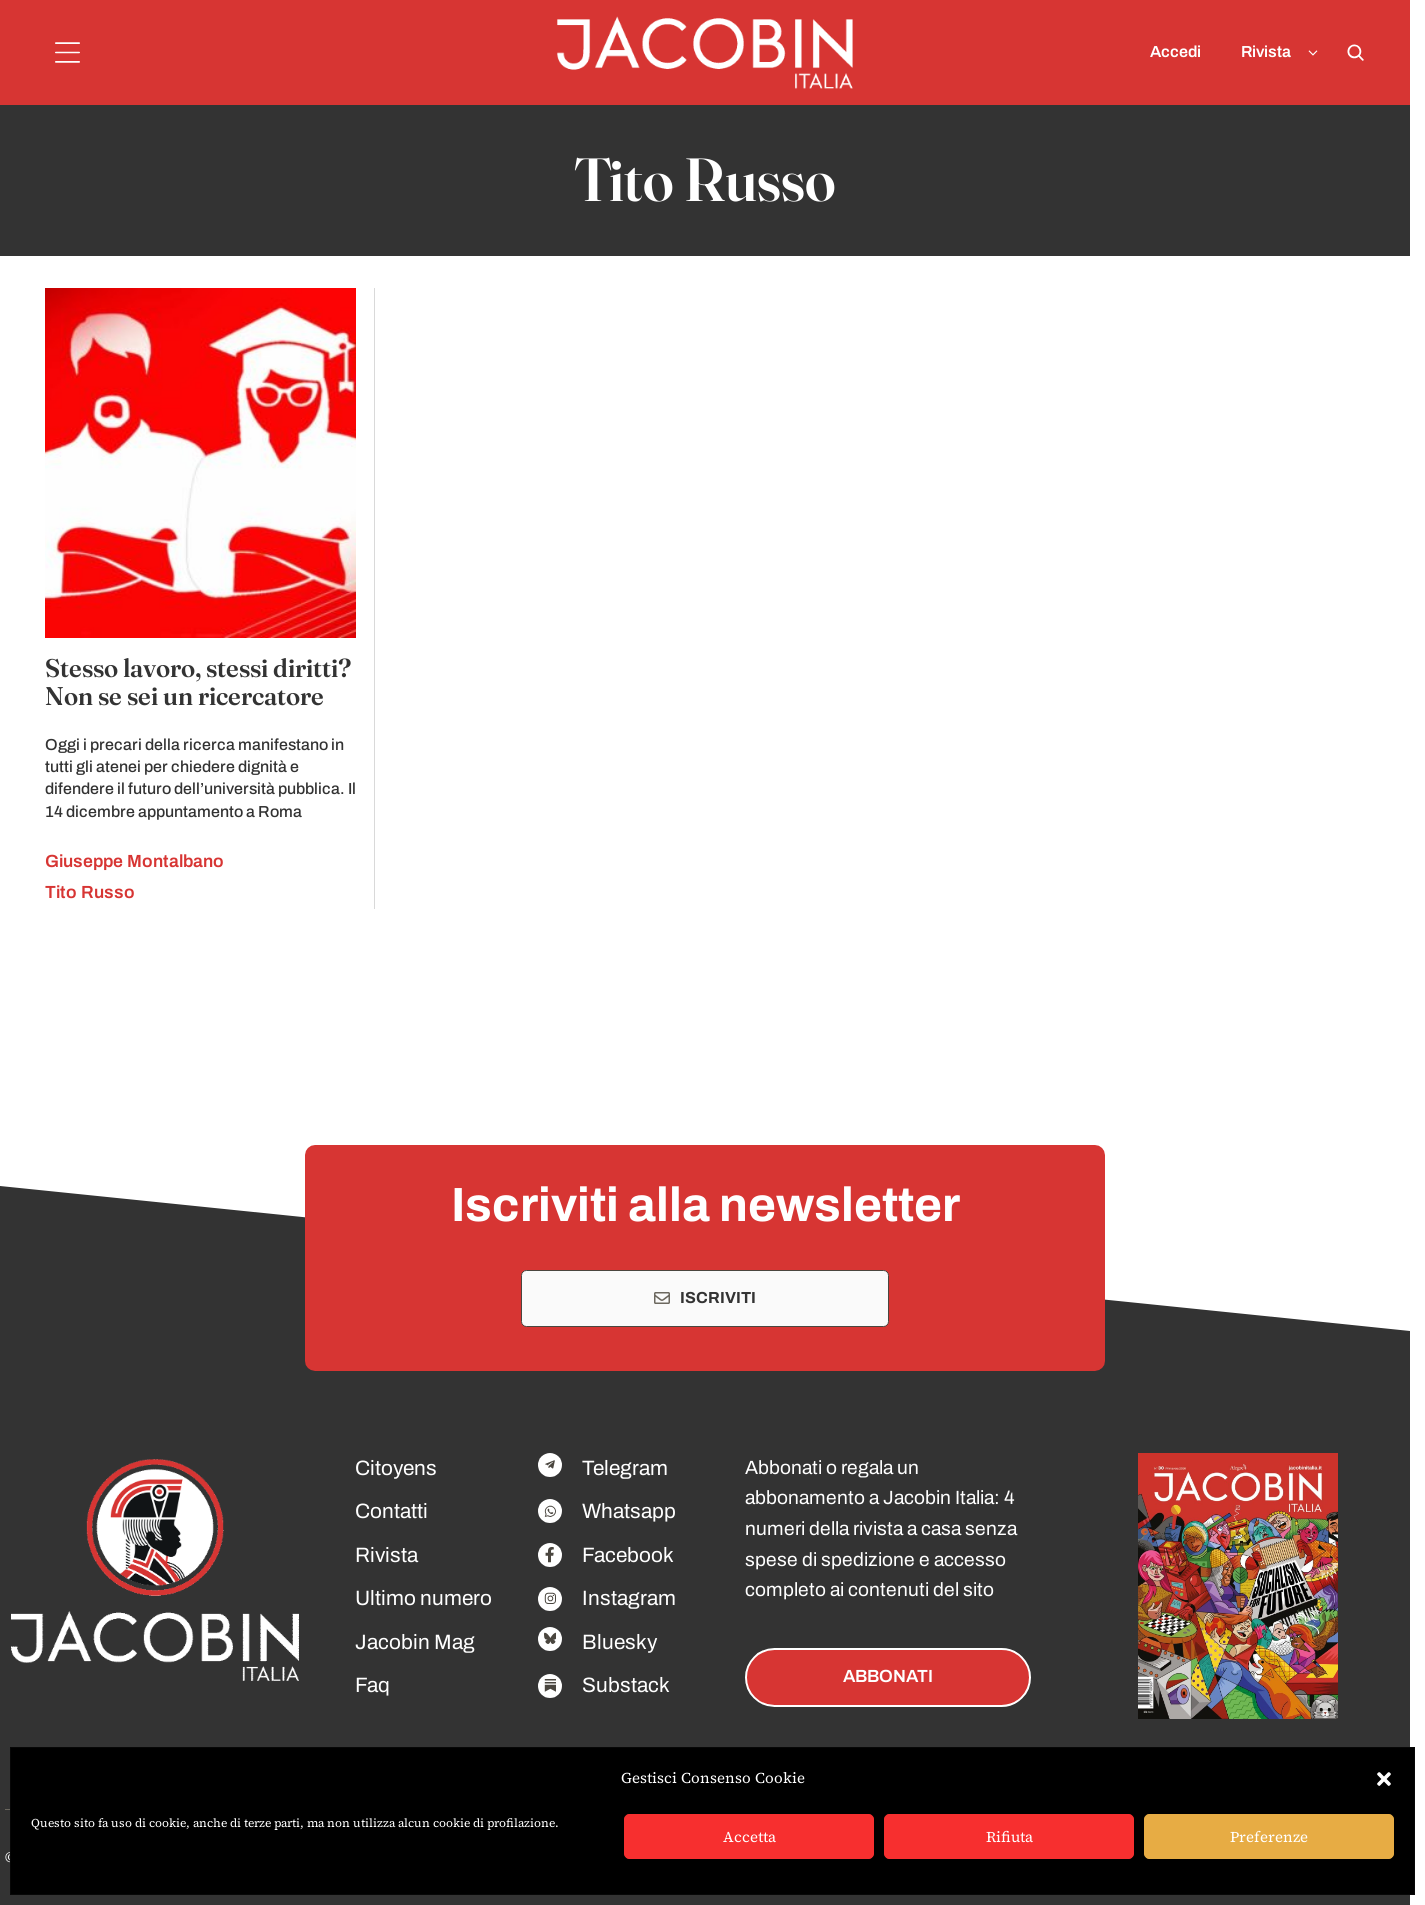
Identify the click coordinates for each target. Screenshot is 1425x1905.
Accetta (749, 1836)
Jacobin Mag (415, 1642)
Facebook (628, 1555)
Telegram (625, 1468)
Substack (626, 1685)
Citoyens (396, 1468)
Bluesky (619, 1642)
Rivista (1283, 52)
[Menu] (67, 52)
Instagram (629, 1598)
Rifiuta (1009, 1836)
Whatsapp (629, 1511)
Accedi (1175, 51)
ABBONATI (888, 1676)
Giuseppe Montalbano (134, 861)
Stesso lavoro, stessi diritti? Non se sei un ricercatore (198, 682)
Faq (372, 1685)
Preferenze (1269, 1836)
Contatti (391, 1511)
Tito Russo (90, 892)
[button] (1384, 1779)
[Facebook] (550, 1465)
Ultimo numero (423, 1598)
